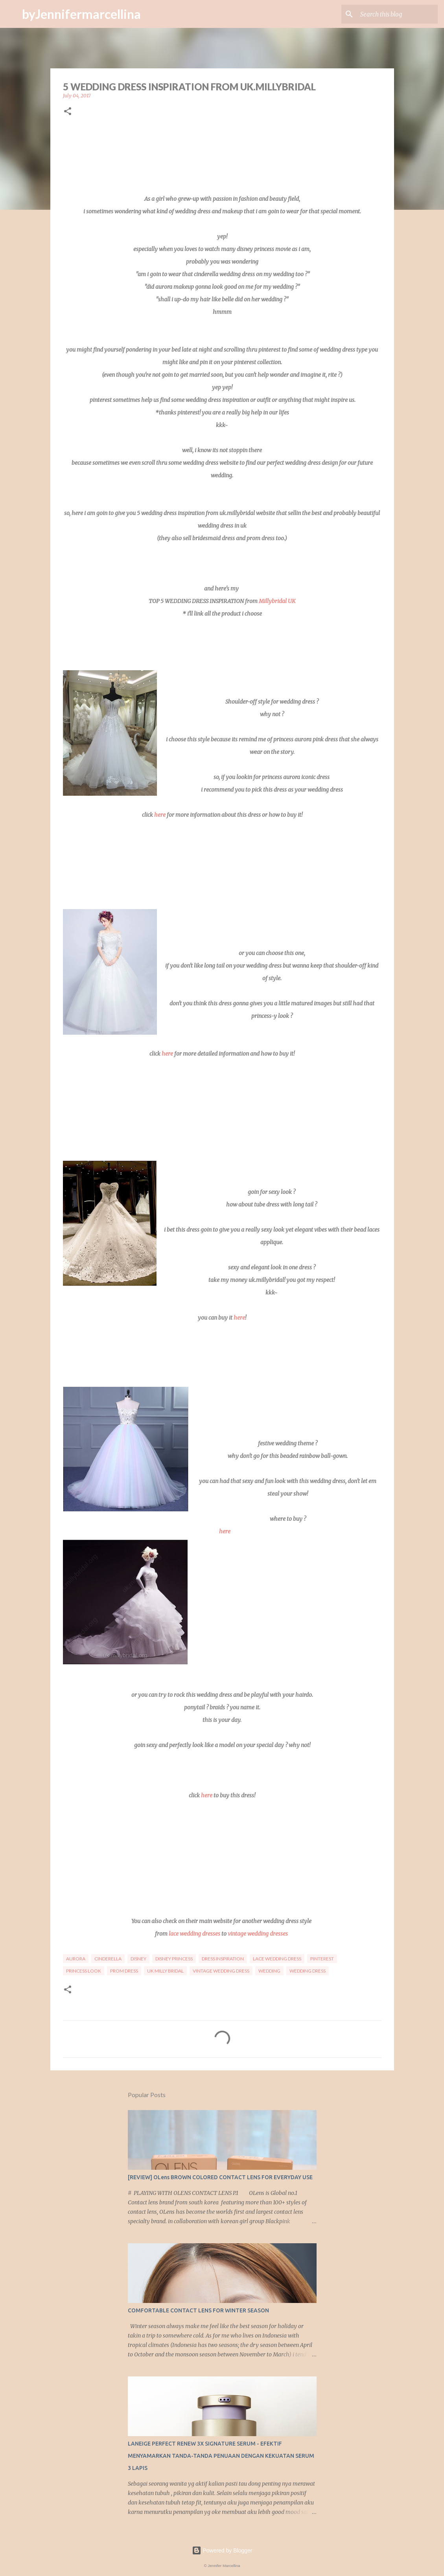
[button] (67, 111)
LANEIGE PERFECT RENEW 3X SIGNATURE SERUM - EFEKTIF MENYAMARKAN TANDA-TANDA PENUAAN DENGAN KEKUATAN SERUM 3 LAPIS (221, 2455)
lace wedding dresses (194, 1933)
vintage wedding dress (221, 1971)
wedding (269, 1971)
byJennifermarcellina (81, 14)
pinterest (322, 1959)
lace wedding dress (277, 1959)
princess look (83, 1971)
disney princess (174, 1959)
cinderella (108, 1959)
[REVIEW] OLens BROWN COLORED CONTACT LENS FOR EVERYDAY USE (220, 2177)
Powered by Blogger (222, 2550)
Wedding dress (307, 1971)
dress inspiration (223, 1959)
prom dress (124, 1971)
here (160, 814)
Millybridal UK (277, 601)
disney (138, 1959)
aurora (75, 1959)
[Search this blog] (396, 14)
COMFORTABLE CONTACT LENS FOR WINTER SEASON (198, 2310)
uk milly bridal (165, 1971)
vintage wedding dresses (258, 1933)
